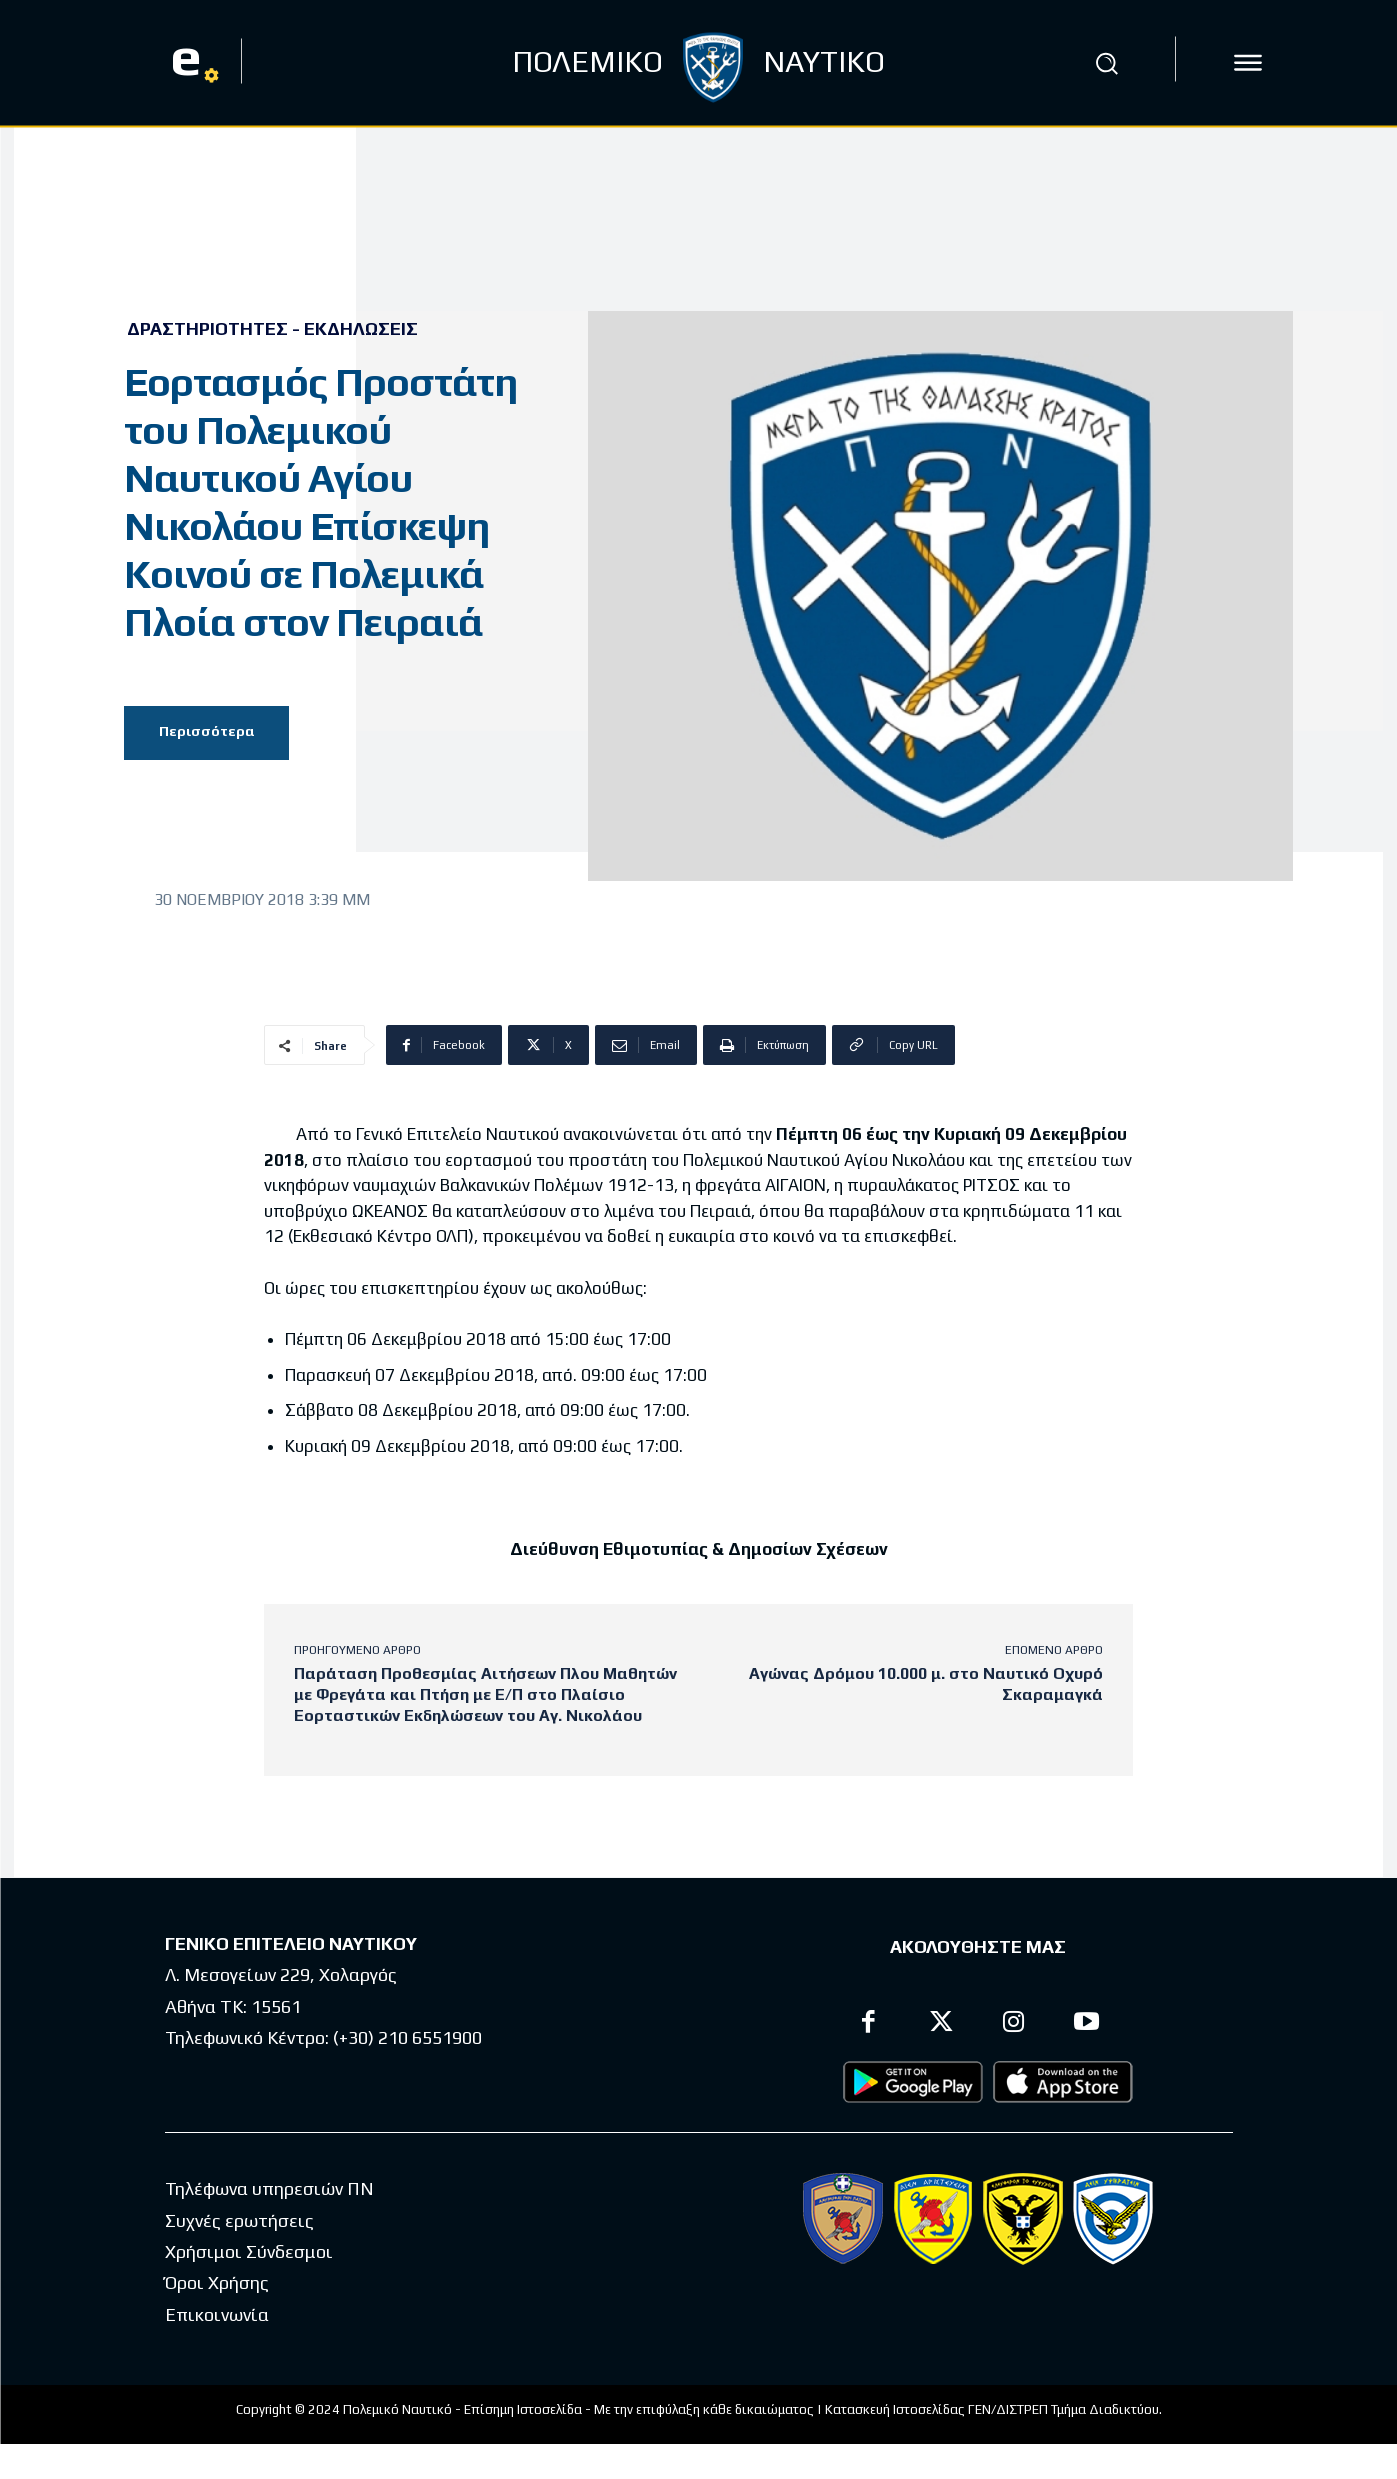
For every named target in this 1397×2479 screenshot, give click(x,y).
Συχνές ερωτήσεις (239, 2220)
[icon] (1248, 63)
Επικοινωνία (217, 2314)
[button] (1107, 63)
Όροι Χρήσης (217, 2283)
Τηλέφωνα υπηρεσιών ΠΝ (269, 2189)
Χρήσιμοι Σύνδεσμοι (249, 2251)
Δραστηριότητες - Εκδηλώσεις (272, 329)
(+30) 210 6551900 (407, 2038)
